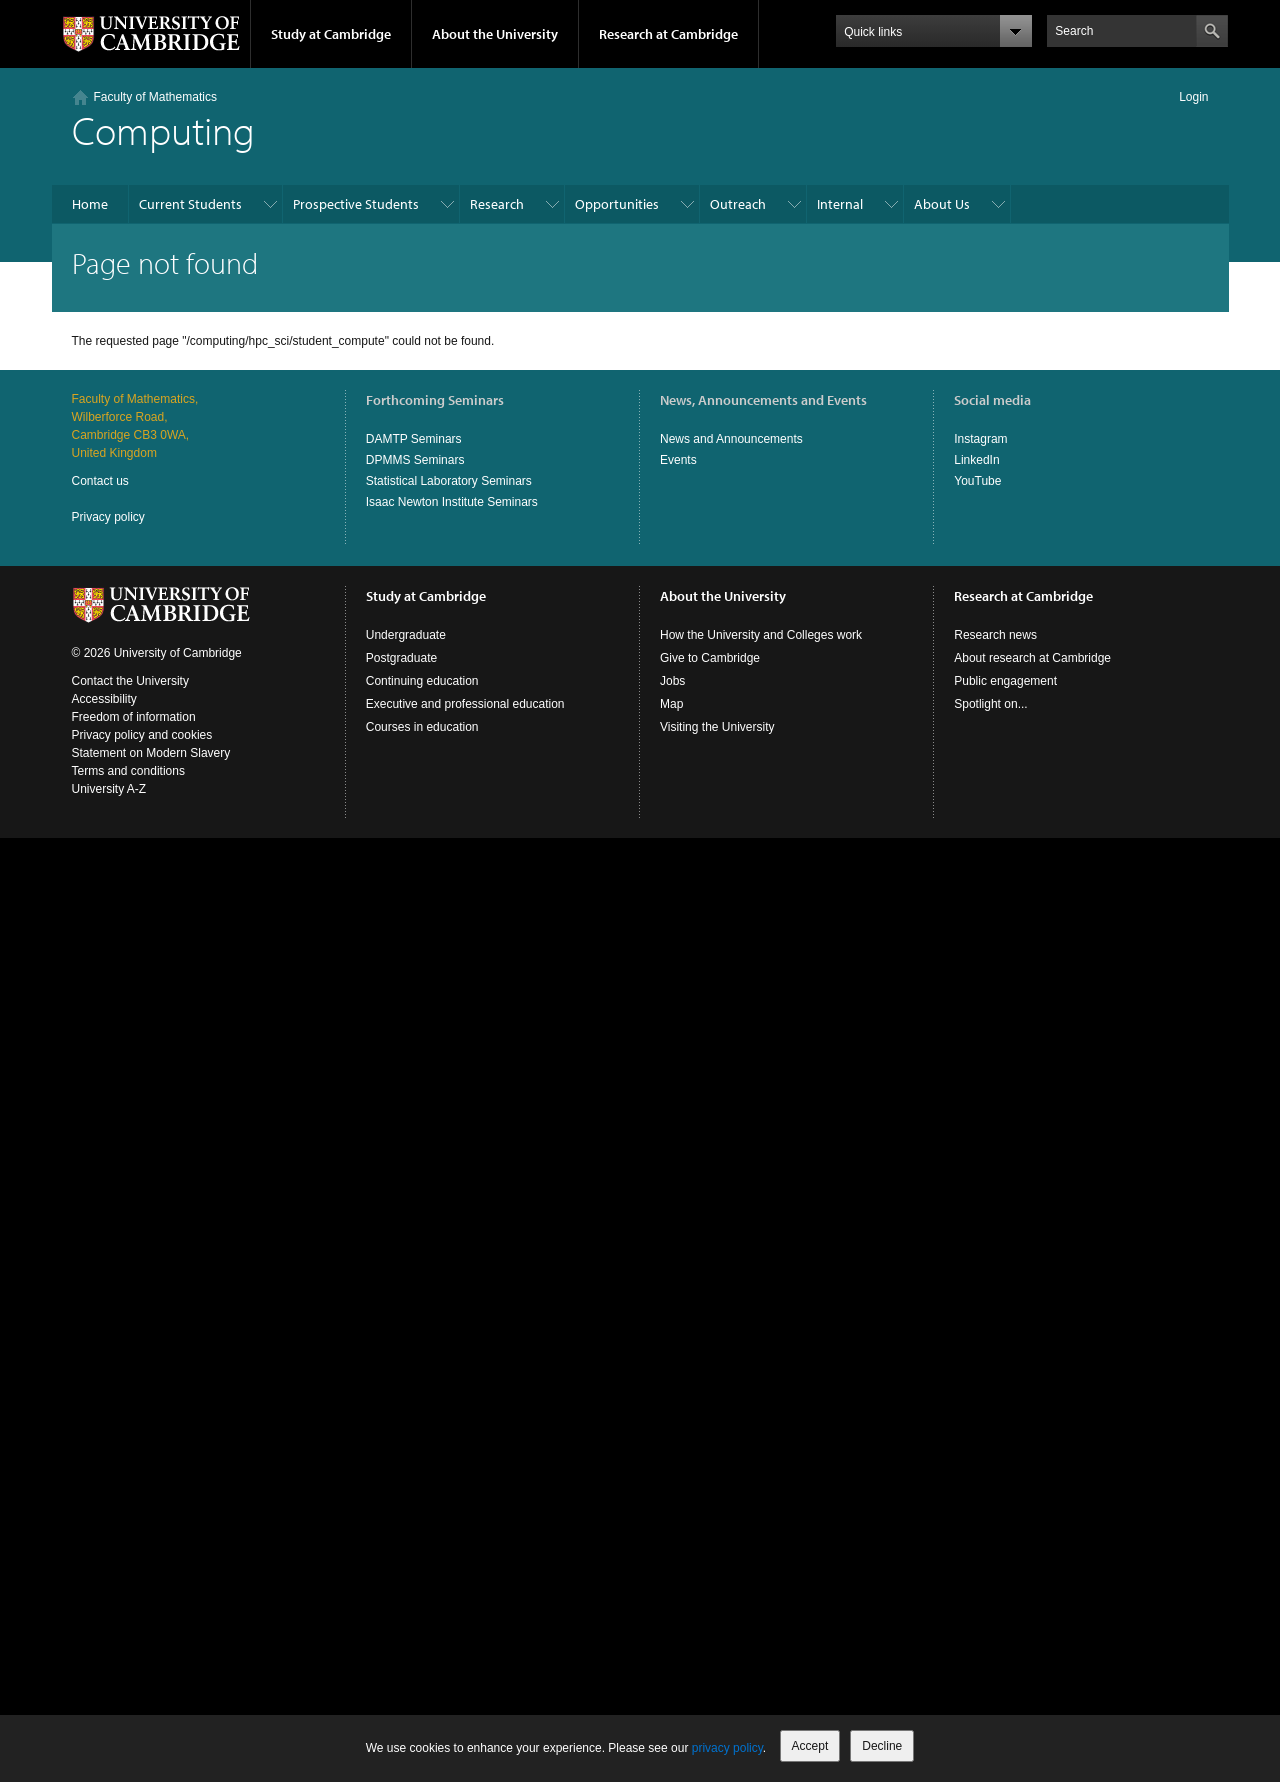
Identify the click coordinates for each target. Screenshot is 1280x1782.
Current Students (190, 204)
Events (678, 460)
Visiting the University (717, 727)
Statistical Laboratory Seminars (449, 481)
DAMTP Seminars (414, 439)
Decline (882, 1746)
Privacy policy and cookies (142, 735)
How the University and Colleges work (761, 635)
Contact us (100, 481)
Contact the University (130, 681)
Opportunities (617, 204)
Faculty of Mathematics (155, 97)
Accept (810, 1746)
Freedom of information (134, 717)
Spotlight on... (990, 704)
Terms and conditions (128, 771)
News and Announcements (731, 439)
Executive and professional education (465, 704)
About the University (495, 34)
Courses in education (422, 727)
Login (1193, 97)
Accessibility (104, 699)
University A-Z (109, 789)
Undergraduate (406, 635)
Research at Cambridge (668, 34)
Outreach (738, 204)
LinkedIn (976, 460)
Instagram (980, 439)
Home (90, 204)
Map (671, 704)
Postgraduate (401, 658)
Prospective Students (356, 204)
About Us (942, 204)
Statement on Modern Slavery (151, 753)
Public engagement (1005, 681)
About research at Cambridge (1032, 658)
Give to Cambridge (710, 658)
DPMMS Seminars (415, 460)
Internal (840, 204)
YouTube (977, 481)
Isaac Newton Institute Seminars (452, 502)
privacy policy (727, 1748)
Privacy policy (108, 517)
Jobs (672, 681)
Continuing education (422, 681)
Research (497, 204)
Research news (995, 635)
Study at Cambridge (331, 34)
